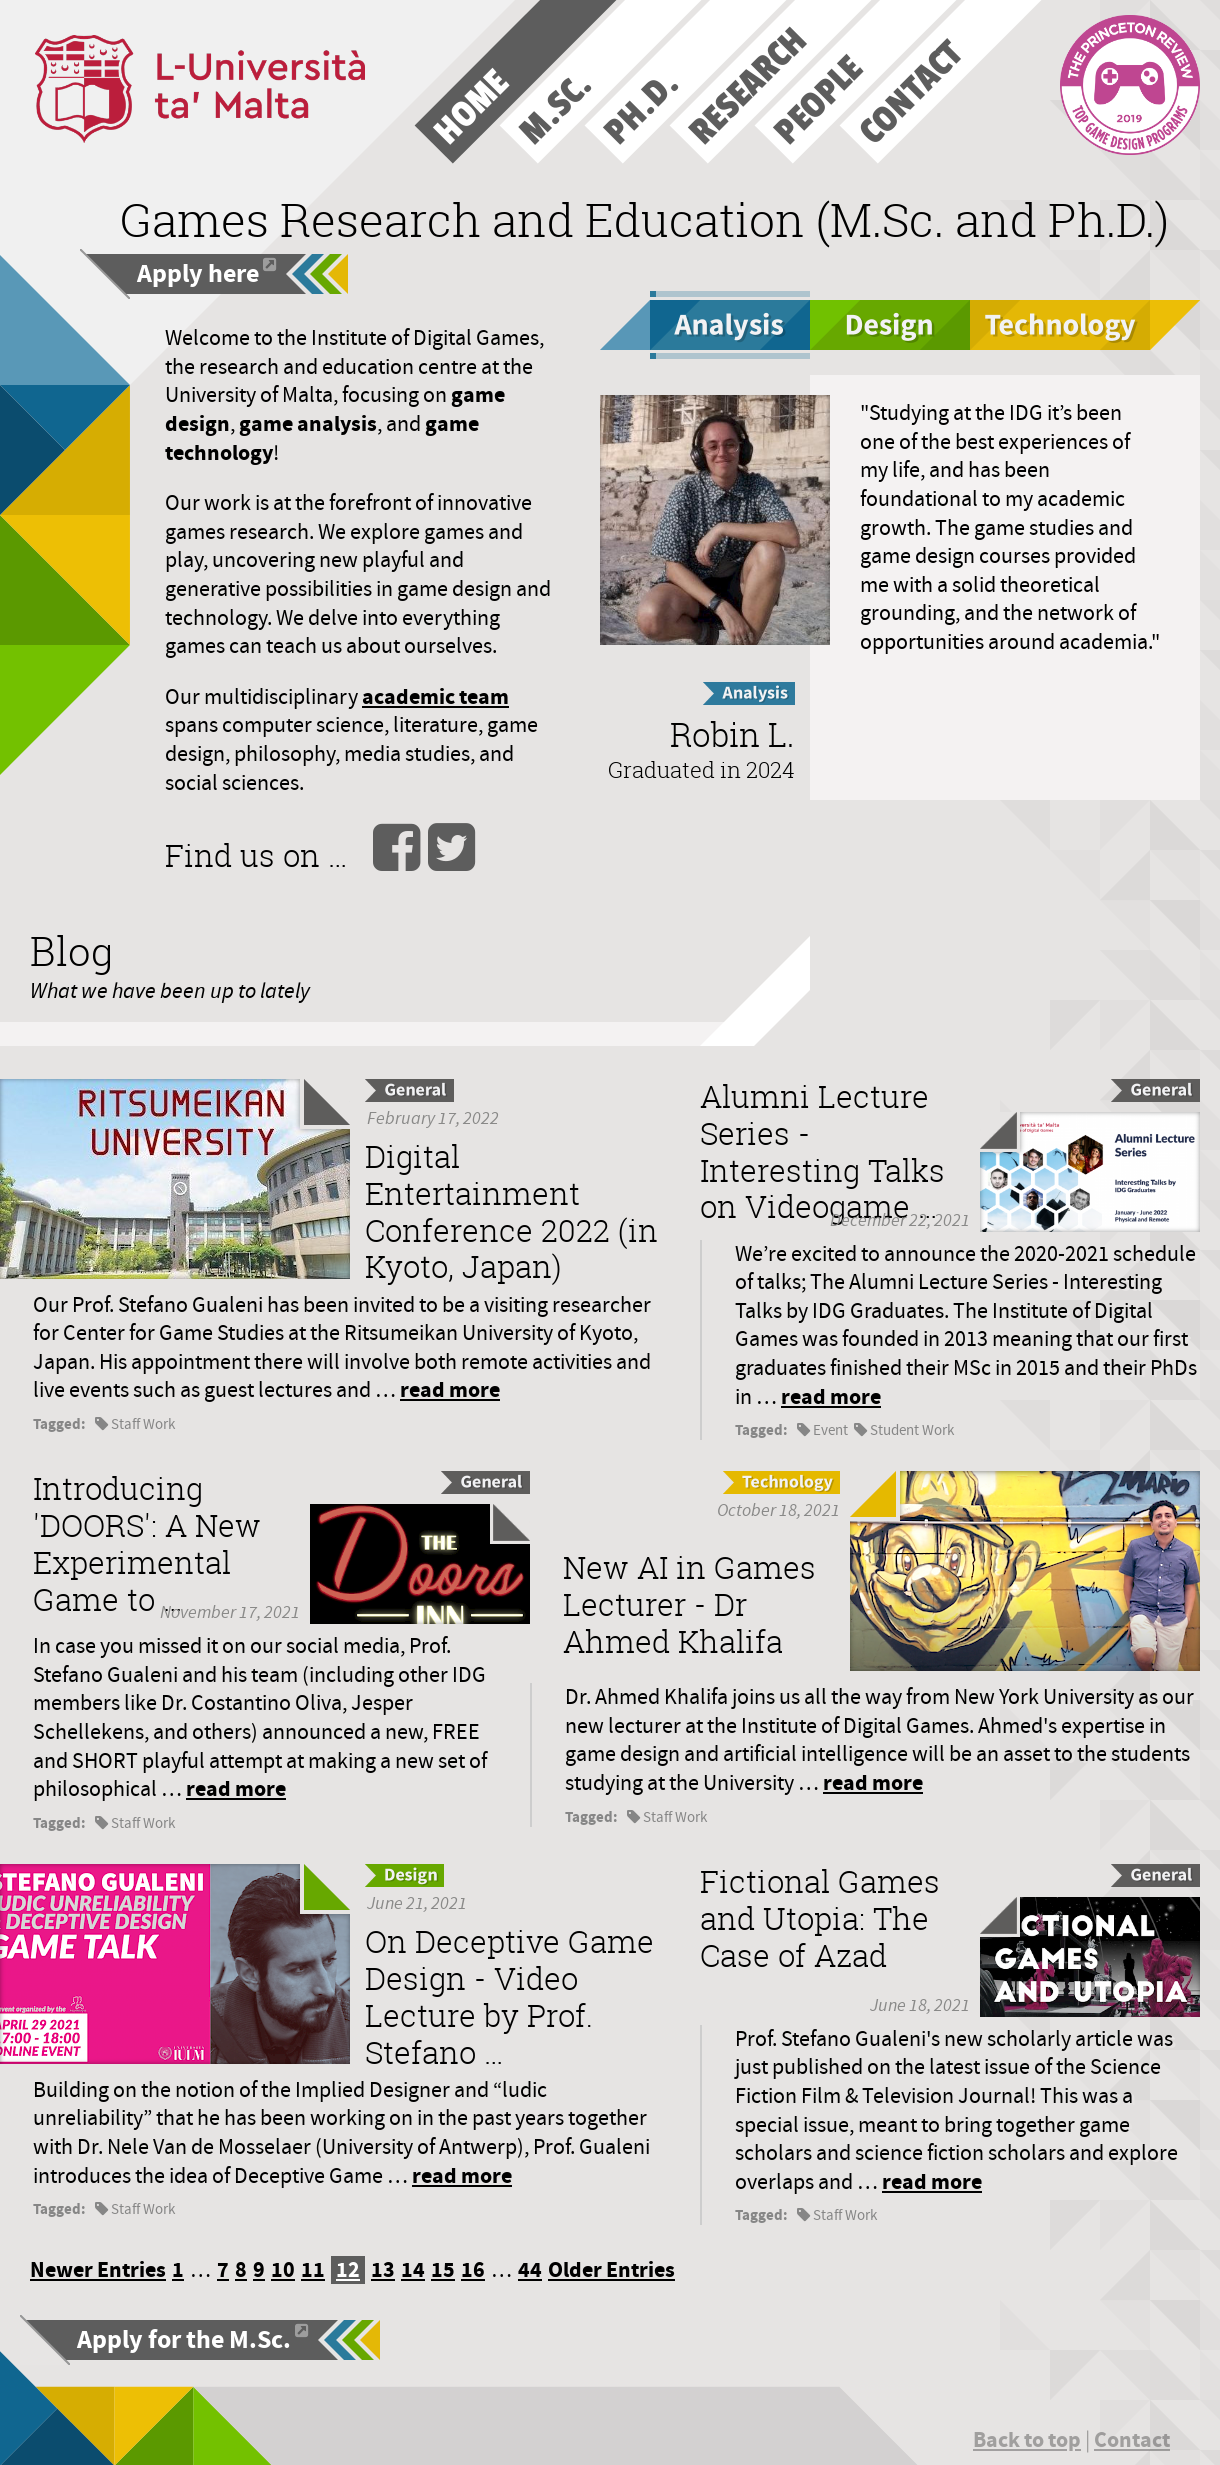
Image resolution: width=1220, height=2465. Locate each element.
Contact (1132, 2439)
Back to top (1027, 2439)
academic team (435, 696)
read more (450, 1389)
